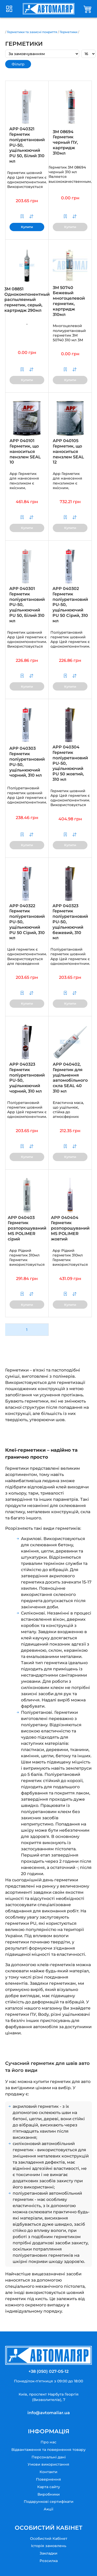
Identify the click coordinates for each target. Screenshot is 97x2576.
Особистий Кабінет (48, 2538)
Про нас (48, 2442)
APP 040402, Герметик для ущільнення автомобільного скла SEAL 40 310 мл (70, 1078)
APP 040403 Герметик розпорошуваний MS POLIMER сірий (27, 1228)
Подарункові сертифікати (48, 2501)
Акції (48, 2509)
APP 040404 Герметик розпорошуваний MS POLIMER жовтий (70, 1228)
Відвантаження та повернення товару (48, 2449)
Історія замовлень (48, 2545)
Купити (27, 227)
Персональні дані (49, 2457)
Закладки (48, 2553)
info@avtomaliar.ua (48, 2412)
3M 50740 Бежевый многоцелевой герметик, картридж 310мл (69, 301)
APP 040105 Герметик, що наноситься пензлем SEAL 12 (68, 451)
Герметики (68, 32)
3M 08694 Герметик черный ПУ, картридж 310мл (65, 142)
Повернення (48, 2479)
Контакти (48, 2471)
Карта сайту (48, 2486)
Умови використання (48, 2464)
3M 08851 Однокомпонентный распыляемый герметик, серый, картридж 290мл (27, 299)
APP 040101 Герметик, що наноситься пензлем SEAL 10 (25, 451)
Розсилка (49, 2560)
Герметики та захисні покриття (32, 32)
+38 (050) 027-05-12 (48, 2371)
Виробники (49, 2494)
